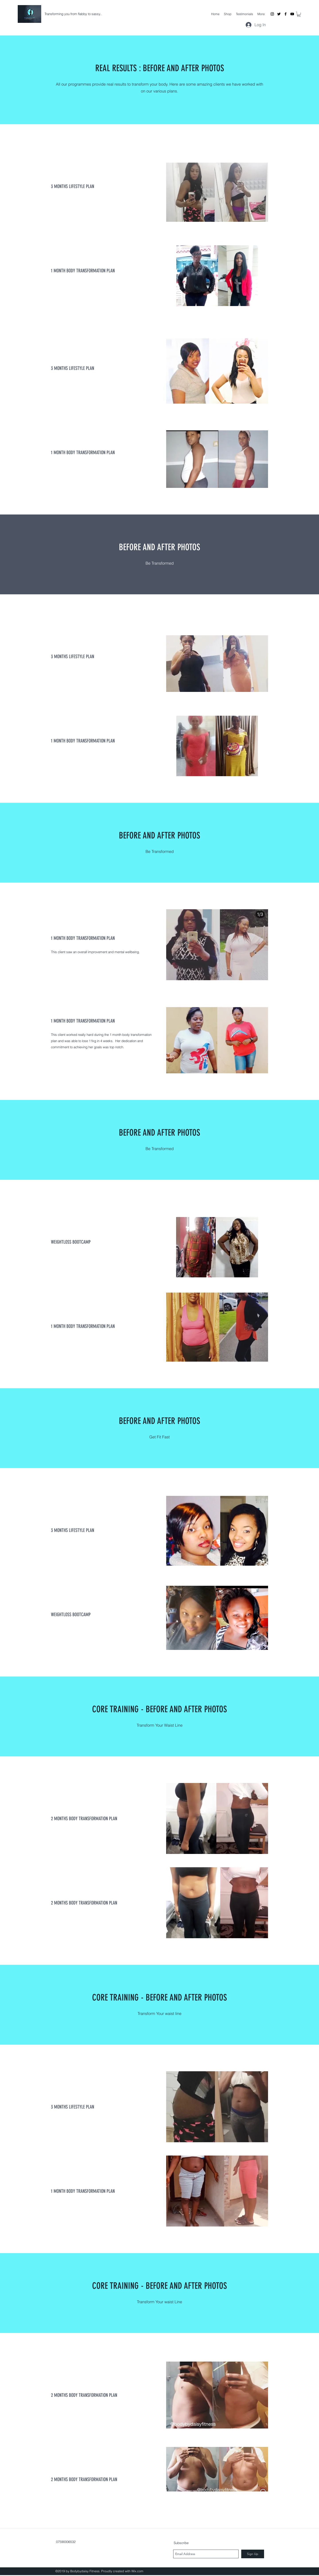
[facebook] (285, 14)
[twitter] (279, 14)
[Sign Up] (252, 2554)
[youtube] (292, 14)
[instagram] (272, 14)
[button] (299, 14)
